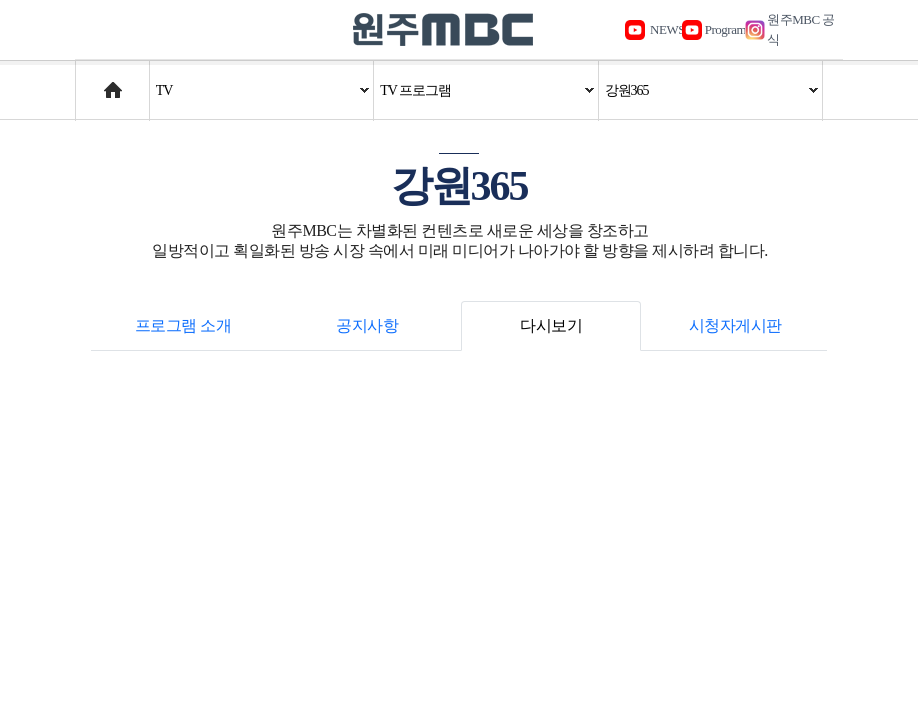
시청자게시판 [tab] (735, 325)
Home (94, 80)
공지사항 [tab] (367, 325)
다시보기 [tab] (551, 325)
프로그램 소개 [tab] (183, 325)
